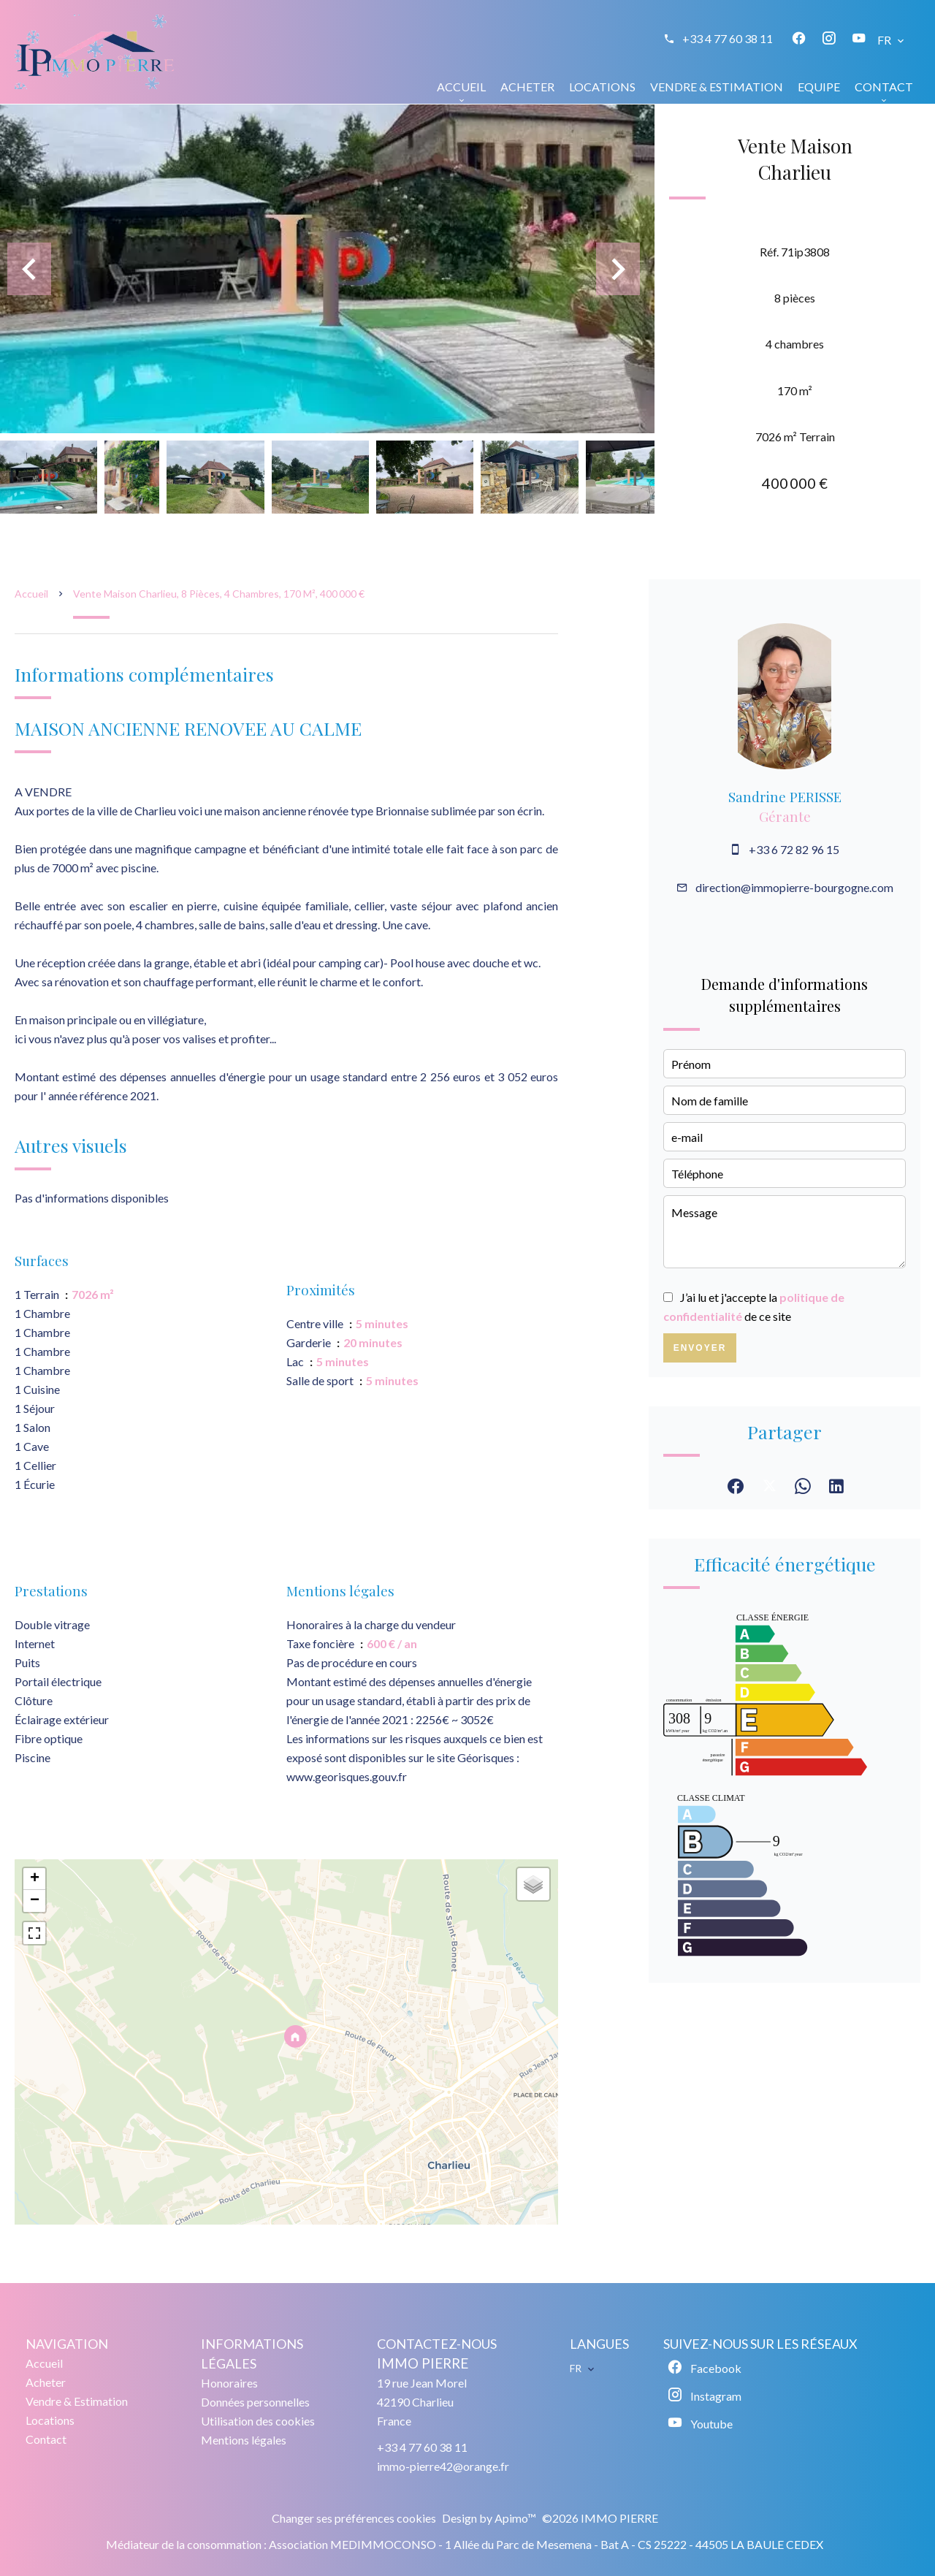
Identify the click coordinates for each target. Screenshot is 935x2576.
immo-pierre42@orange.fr (443, 2466)
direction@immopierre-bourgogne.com (794, 887)
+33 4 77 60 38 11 (727, 38)
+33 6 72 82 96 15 (794, 849)
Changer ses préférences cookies (354, 2518)
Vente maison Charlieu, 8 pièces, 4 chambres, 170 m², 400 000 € (219, 593)
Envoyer (700, 1348)
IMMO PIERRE (422, 2363)
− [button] (34, 1901)
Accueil (31, 593)
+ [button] (34, 1879)
